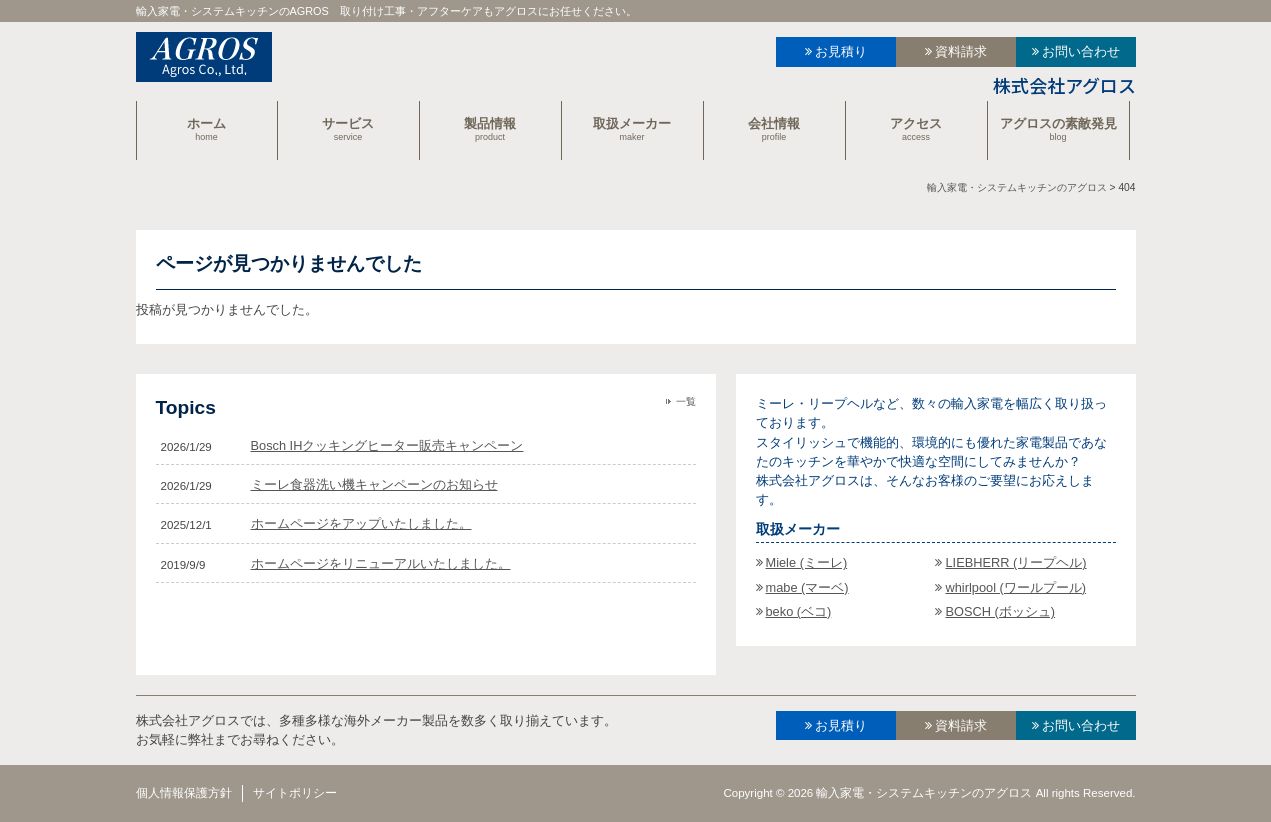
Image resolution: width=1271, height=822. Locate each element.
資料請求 (961, 51)
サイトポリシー (295, 793)
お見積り (841, 51)
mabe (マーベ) (807, 587)
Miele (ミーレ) (807, 562)
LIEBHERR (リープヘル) (1015, 562)
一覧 (686, 401)
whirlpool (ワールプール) (1015, 587)
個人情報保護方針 (184, 793)
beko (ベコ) (799, 611)
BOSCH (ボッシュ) (1000, 611)
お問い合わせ (1081, 51)
